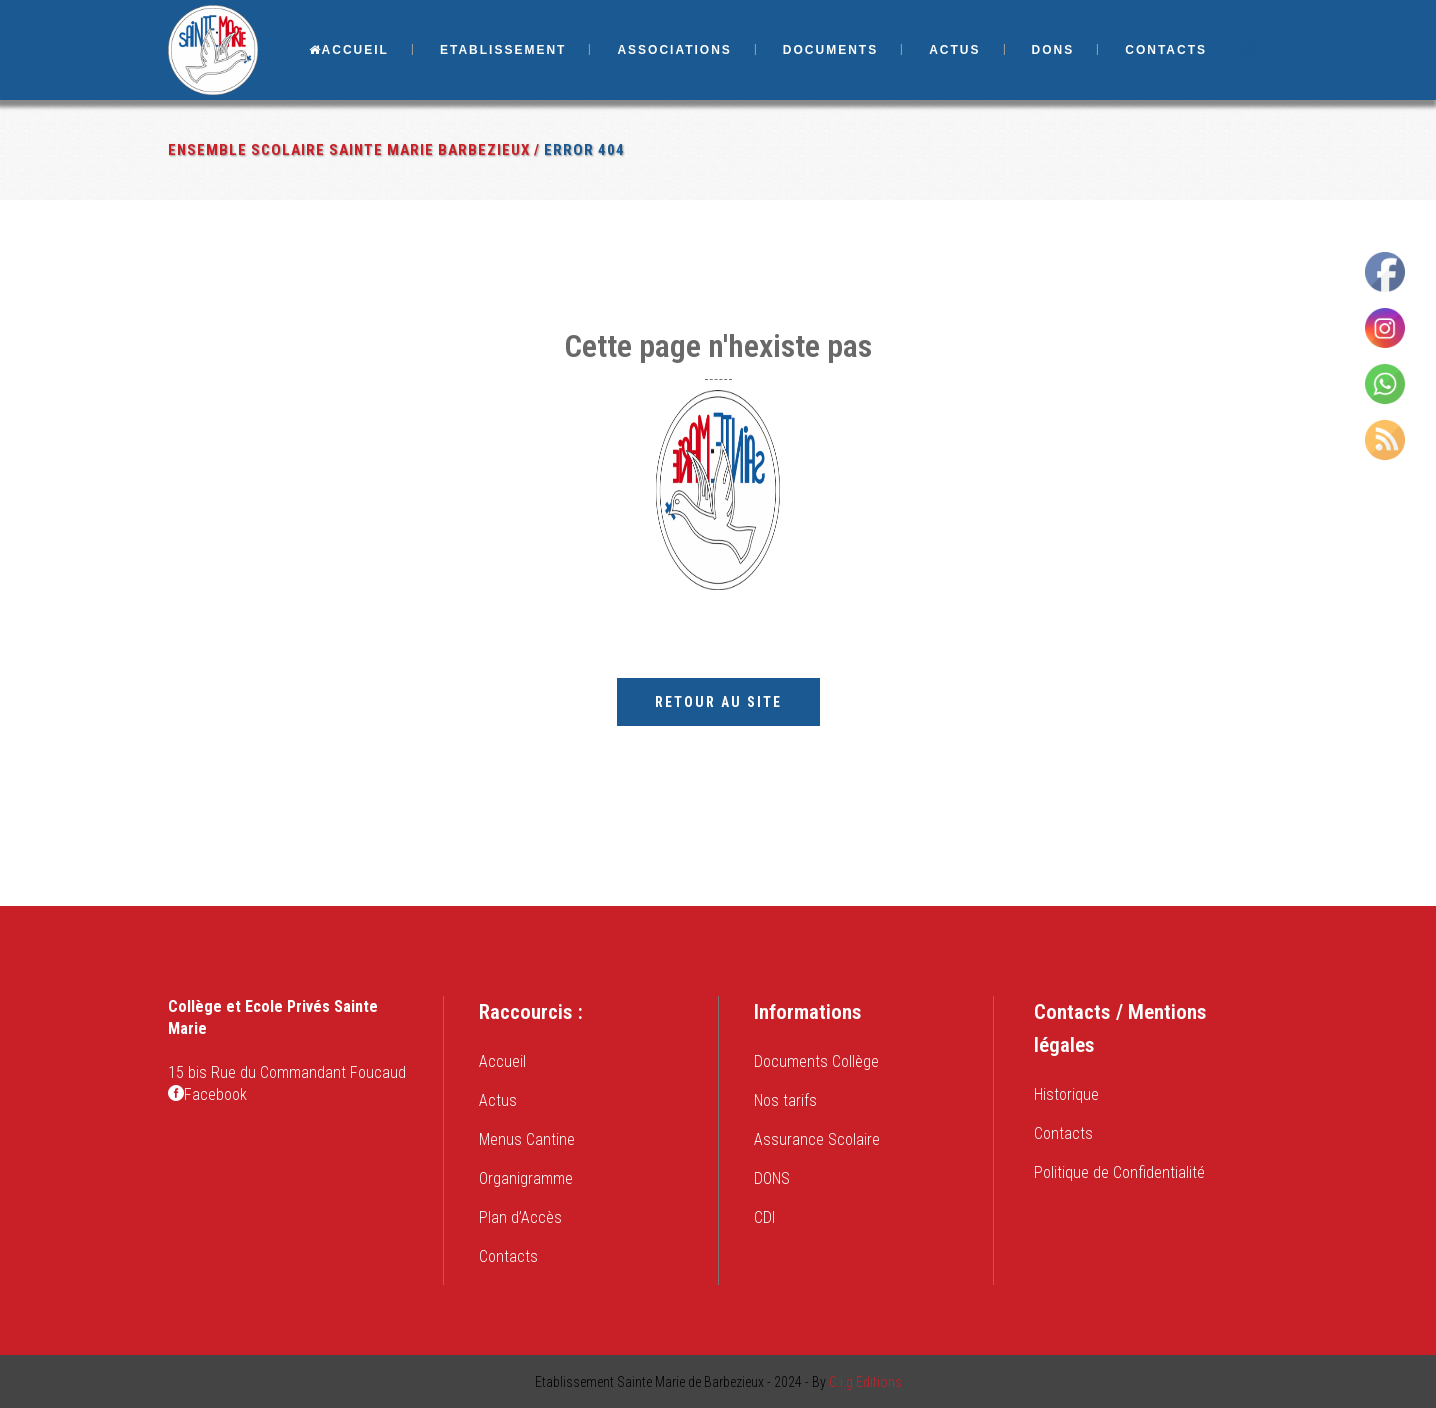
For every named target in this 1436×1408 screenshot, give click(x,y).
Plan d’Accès (520, 1217)
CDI (764, 1217)
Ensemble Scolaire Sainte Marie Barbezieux (349, 150)
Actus (498, 1100)
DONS (772, 1178)
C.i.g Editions (865, 1382)
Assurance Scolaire (817, 1139)
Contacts (508, 1256)
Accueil (502, 1061)
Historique (1066, 1094)
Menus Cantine (527, 1139)
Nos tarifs (785, 1100)
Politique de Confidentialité (1119, 1172)
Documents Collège (816, 1061)
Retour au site (718, 702)
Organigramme (526, 1178)
